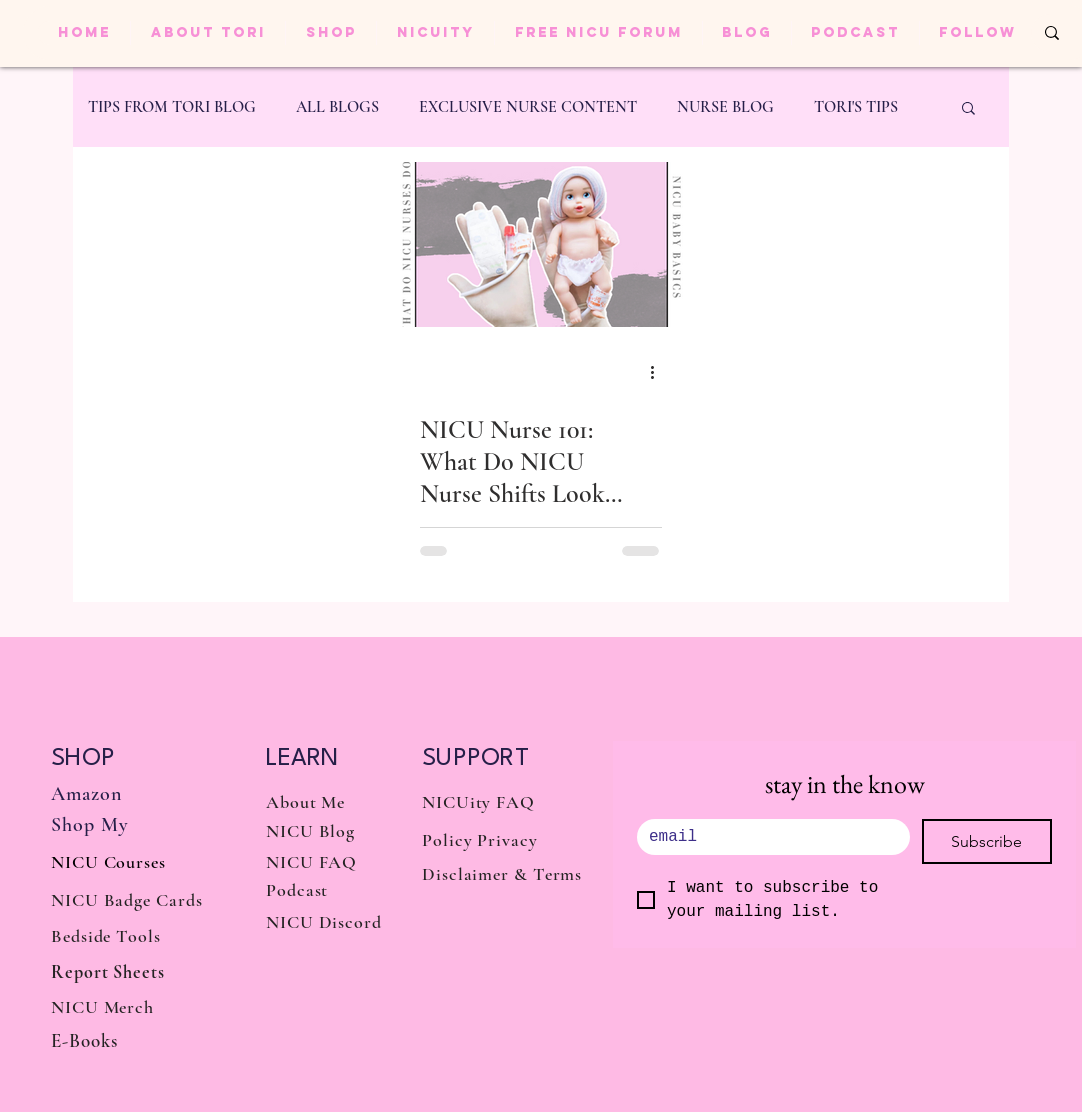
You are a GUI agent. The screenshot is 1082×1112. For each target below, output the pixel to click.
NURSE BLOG (725, 107)
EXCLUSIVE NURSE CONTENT (528, 107)
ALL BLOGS (337, 107)
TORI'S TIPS (856, 107)
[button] (968, 109)
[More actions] (659, 372)
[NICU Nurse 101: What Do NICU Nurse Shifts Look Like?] (541, 244)
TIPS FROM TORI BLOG (172, 107)
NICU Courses (108, 862)
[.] (767, 837)
